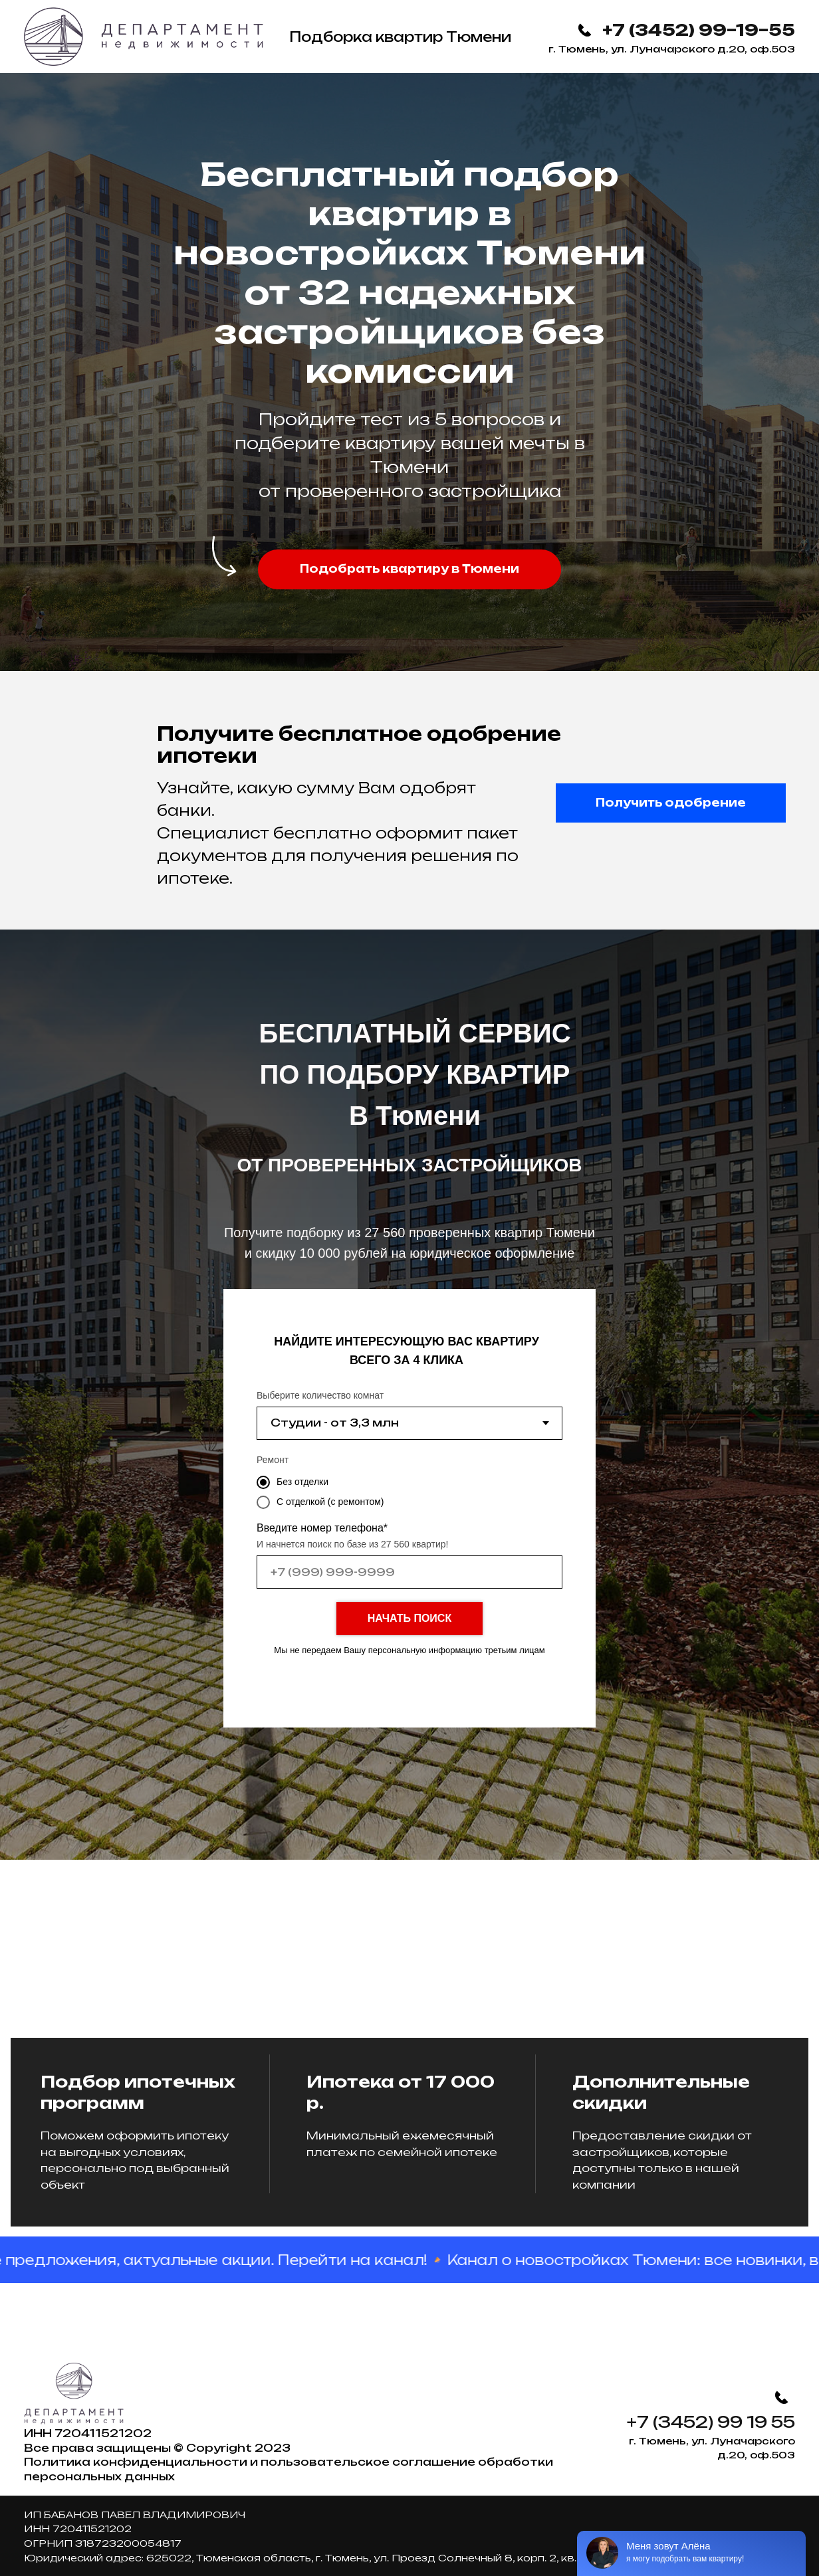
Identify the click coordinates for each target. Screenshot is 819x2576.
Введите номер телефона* (322, 1528)
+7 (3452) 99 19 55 (711, 2422)
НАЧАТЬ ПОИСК (409, 1618)
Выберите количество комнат (320, 1395)
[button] (409, 569)
